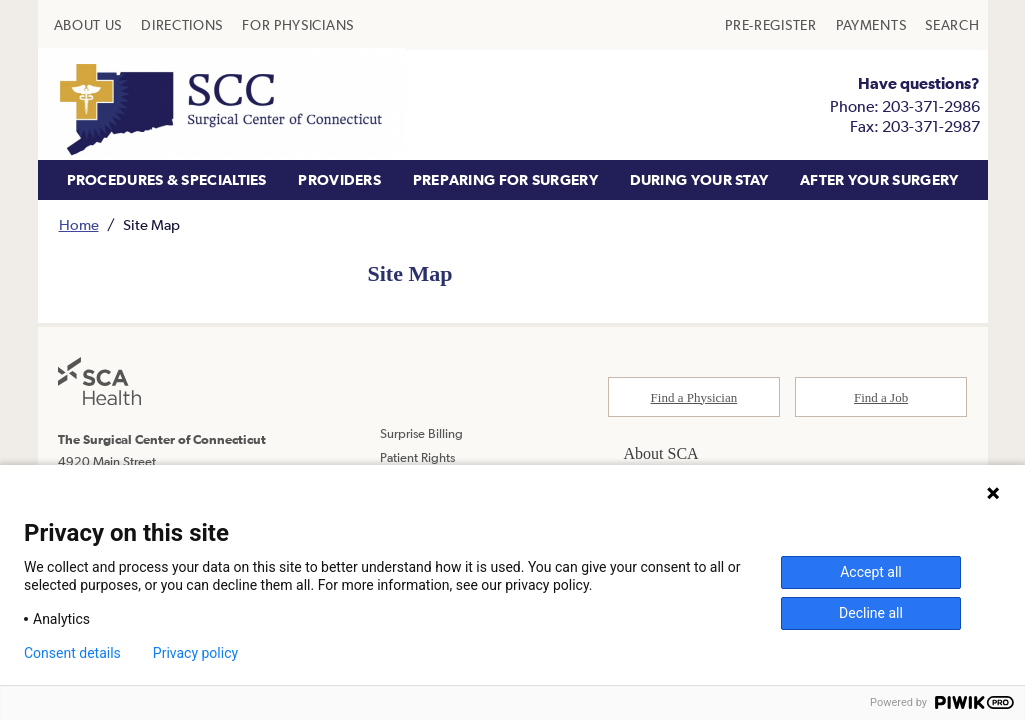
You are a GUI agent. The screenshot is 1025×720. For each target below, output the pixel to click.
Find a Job (881, 397)
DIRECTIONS (182, 25)
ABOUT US (88, 25)
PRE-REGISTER (770, 25)
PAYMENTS (871, 25)
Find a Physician (694, 397)
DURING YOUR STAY (699, 179)
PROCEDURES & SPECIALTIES (167, 179)
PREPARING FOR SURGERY (505, 179)
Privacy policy (195, 653)
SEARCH (952, 25)
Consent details (72, 653)
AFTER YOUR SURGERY (879, 179)
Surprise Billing (421, 433)
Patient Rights (417, 457)
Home (79, 224)
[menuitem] (88, 25)
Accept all (871, 572)
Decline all (871, 613)
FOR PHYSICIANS (298, 25)
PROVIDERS (339, 179)
